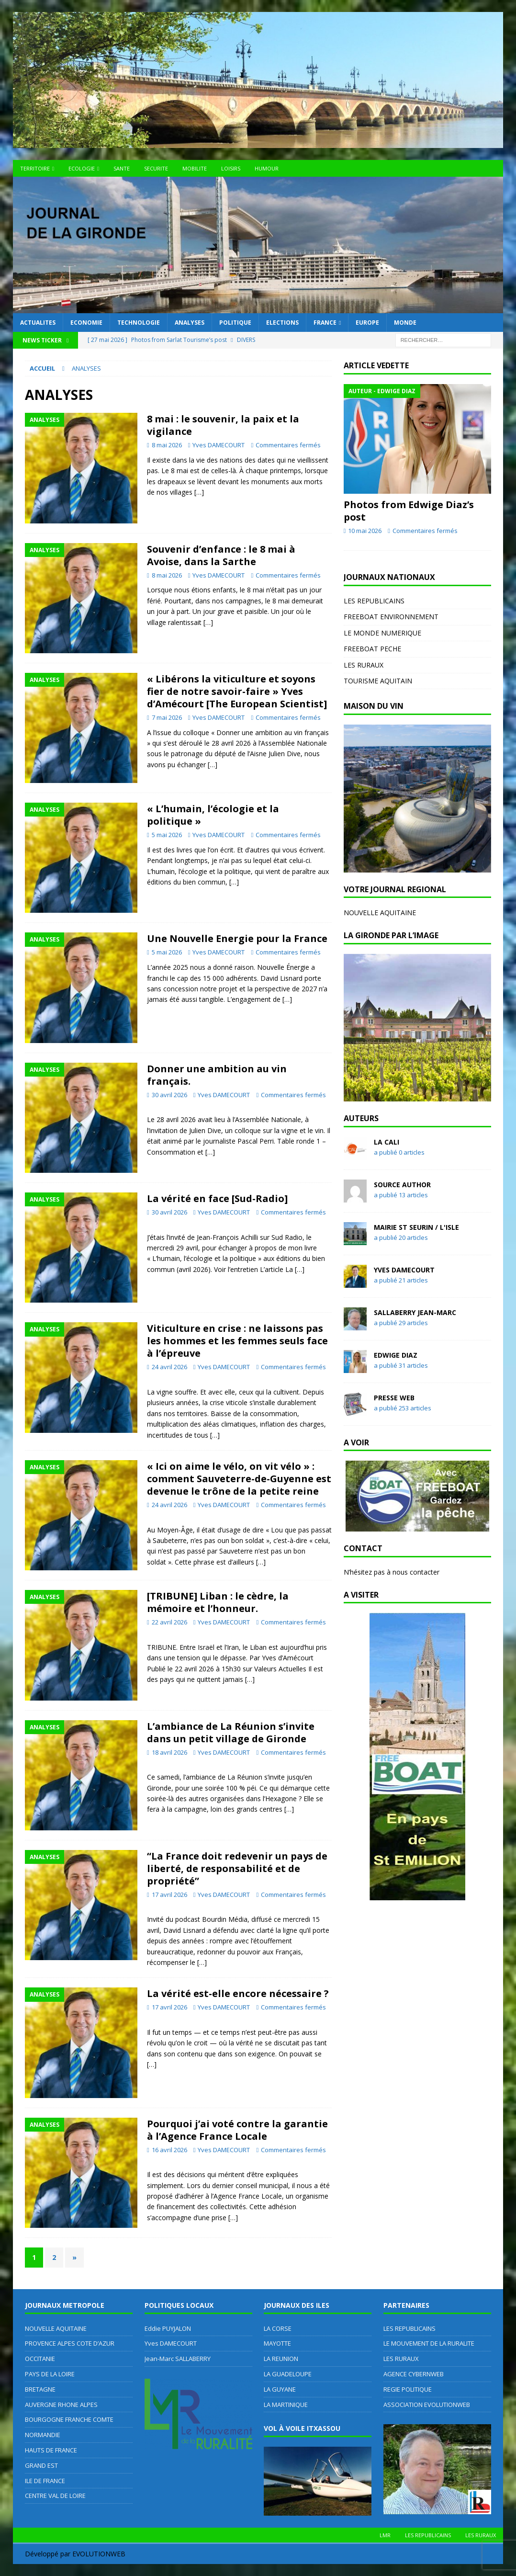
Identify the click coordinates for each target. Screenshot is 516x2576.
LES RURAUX (363, 665)
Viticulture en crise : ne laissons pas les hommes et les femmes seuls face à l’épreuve (237, 1341)
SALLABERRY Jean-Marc (415, 1312)
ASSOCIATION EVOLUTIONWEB (426, 2404)
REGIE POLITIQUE (407, 2389)
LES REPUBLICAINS (374, 600)
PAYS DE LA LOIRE (50, 2374)
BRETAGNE (40, 2389)
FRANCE (325, 322)
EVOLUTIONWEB (98, 2553)
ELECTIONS (282, 322)
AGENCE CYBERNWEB (413, 2374)
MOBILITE (194, 168)
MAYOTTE (277, 2343)
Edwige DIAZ (395, 1355)
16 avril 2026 (169, 2149)
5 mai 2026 (167, 834)
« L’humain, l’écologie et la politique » (213, 815)
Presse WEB (394, 1397)
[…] (199, 492)
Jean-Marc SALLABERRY (178, 2358)
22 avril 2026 (169, 1622)
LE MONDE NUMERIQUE (382, 632)
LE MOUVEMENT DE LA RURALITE (428, 2343)
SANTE (121, 168)
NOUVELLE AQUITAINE (380, 912)
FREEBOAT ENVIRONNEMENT (391, 616)
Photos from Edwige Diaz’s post (409, 510)
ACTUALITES (38, 322)
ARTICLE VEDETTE (376, 365)
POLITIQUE (235, 322)
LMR (385, 2535)
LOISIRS (230, 168)
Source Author (402, 1184)
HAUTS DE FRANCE (51, 2450)
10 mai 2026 (364, 530)
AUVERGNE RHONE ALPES (61, 2404)
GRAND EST (41, 2465)
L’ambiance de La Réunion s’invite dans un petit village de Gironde (230, 1732)
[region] (417, 798)
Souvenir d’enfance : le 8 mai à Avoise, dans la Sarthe (221, 555)
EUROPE (367, 322)
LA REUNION (281, 2358)
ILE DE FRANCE (45, 2480)
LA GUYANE (280, 2389)
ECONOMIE (86, 322)
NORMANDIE (42, 2434)
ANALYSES (189, 322)
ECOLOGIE (81, 168)
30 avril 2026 (169, 1094)
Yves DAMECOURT (218, 445)
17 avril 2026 (169, 1894)
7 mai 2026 (167, 717)
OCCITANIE (40, 2358)
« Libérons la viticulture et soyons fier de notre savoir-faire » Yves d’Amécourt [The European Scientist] (237, 691)
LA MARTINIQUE (286, 2404)
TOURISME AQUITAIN (378, 680)
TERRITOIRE (35, 168)
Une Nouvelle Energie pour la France (237, 938)
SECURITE (156, 168)
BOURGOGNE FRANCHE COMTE (69, 2419)
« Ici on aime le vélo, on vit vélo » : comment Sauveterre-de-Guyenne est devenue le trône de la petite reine (239, 1479)
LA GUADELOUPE (288, 2374)
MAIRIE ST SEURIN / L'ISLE (416, 1227)
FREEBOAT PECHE (372, 648)
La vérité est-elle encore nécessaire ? (238, 1993)
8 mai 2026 (167, 445)
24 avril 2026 (169, 1366)
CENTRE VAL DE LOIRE (55, 2495)
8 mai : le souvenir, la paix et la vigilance (223, 425)
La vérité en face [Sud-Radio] (217, 1198)
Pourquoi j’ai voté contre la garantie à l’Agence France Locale (237, 2130)
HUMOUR (267, 168)
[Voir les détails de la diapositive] (417, 798)
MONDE (405, 322)
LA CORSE (278, 2328)
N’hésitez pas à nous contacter (391, 1572)
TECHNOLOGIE (138, 322)
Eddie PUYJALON (168, 2328)
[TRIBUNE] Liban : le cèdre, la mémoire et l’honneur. (218, 1602)
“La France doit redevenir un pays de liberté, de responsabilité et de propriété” (237, 1868)
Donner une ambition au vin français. (217, 1075)
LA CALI (386, 1141)
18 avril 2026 (169, 1752)
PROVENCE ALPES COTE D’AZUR (69, 2343)
